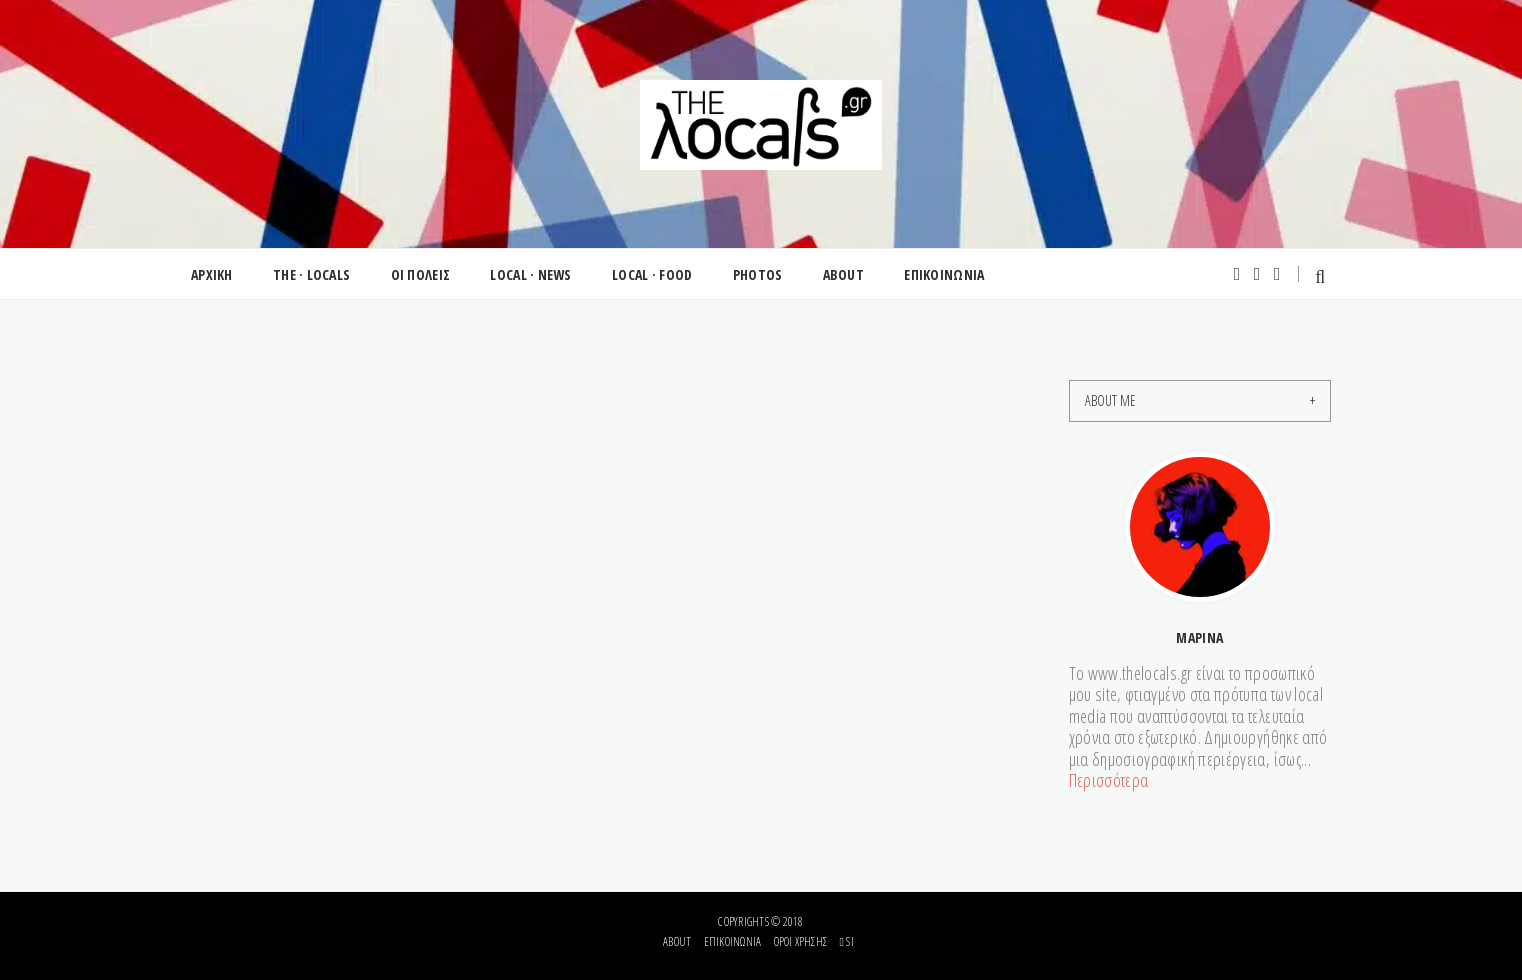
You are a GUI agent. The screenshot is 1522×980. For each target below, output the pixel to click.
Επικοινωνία (733, 941)
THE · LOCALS (311, 274)
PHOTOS (758, 274)
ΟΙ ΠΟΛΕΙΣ (421, 274)
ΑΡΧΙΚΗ (212, 274)
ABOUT (843, 274)
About (677, 941)
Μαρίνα (1199, 637)
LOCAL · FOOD (652, 274)
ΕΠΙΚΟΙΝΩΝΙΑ (944, 274)
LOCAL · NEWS (530, 274)
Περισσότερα (1109, 780)
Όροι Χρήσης (801, 941)
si (846, 941)
